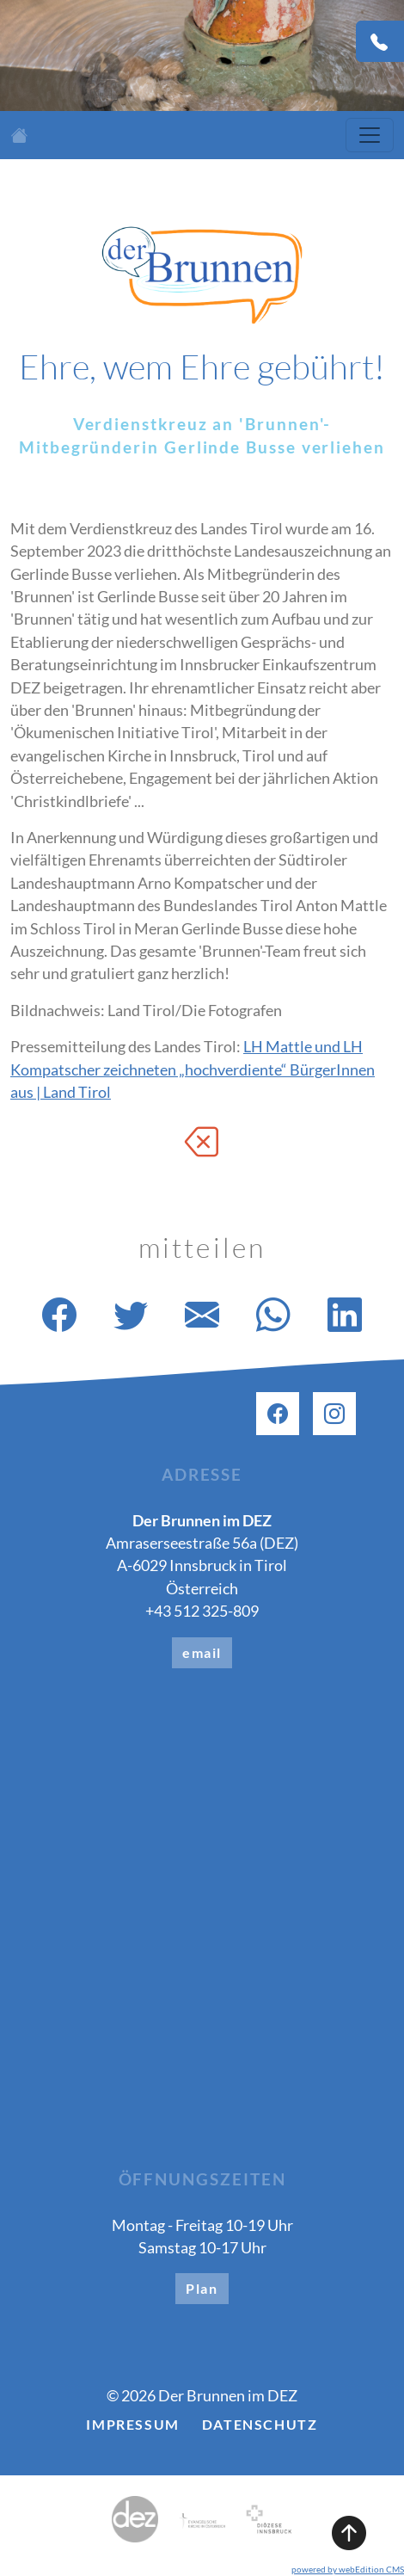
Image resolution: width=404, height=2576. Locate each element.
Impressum (132, 2424)
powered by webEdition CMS (347, 2569)
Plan (201, 2288)
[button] (202, 2466)
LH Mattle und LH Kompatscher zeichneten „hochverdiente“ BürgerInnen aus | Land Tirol (192, 1069)
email (202, 1652)
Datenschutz (260, 2424)
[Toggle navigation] (370, 135)
